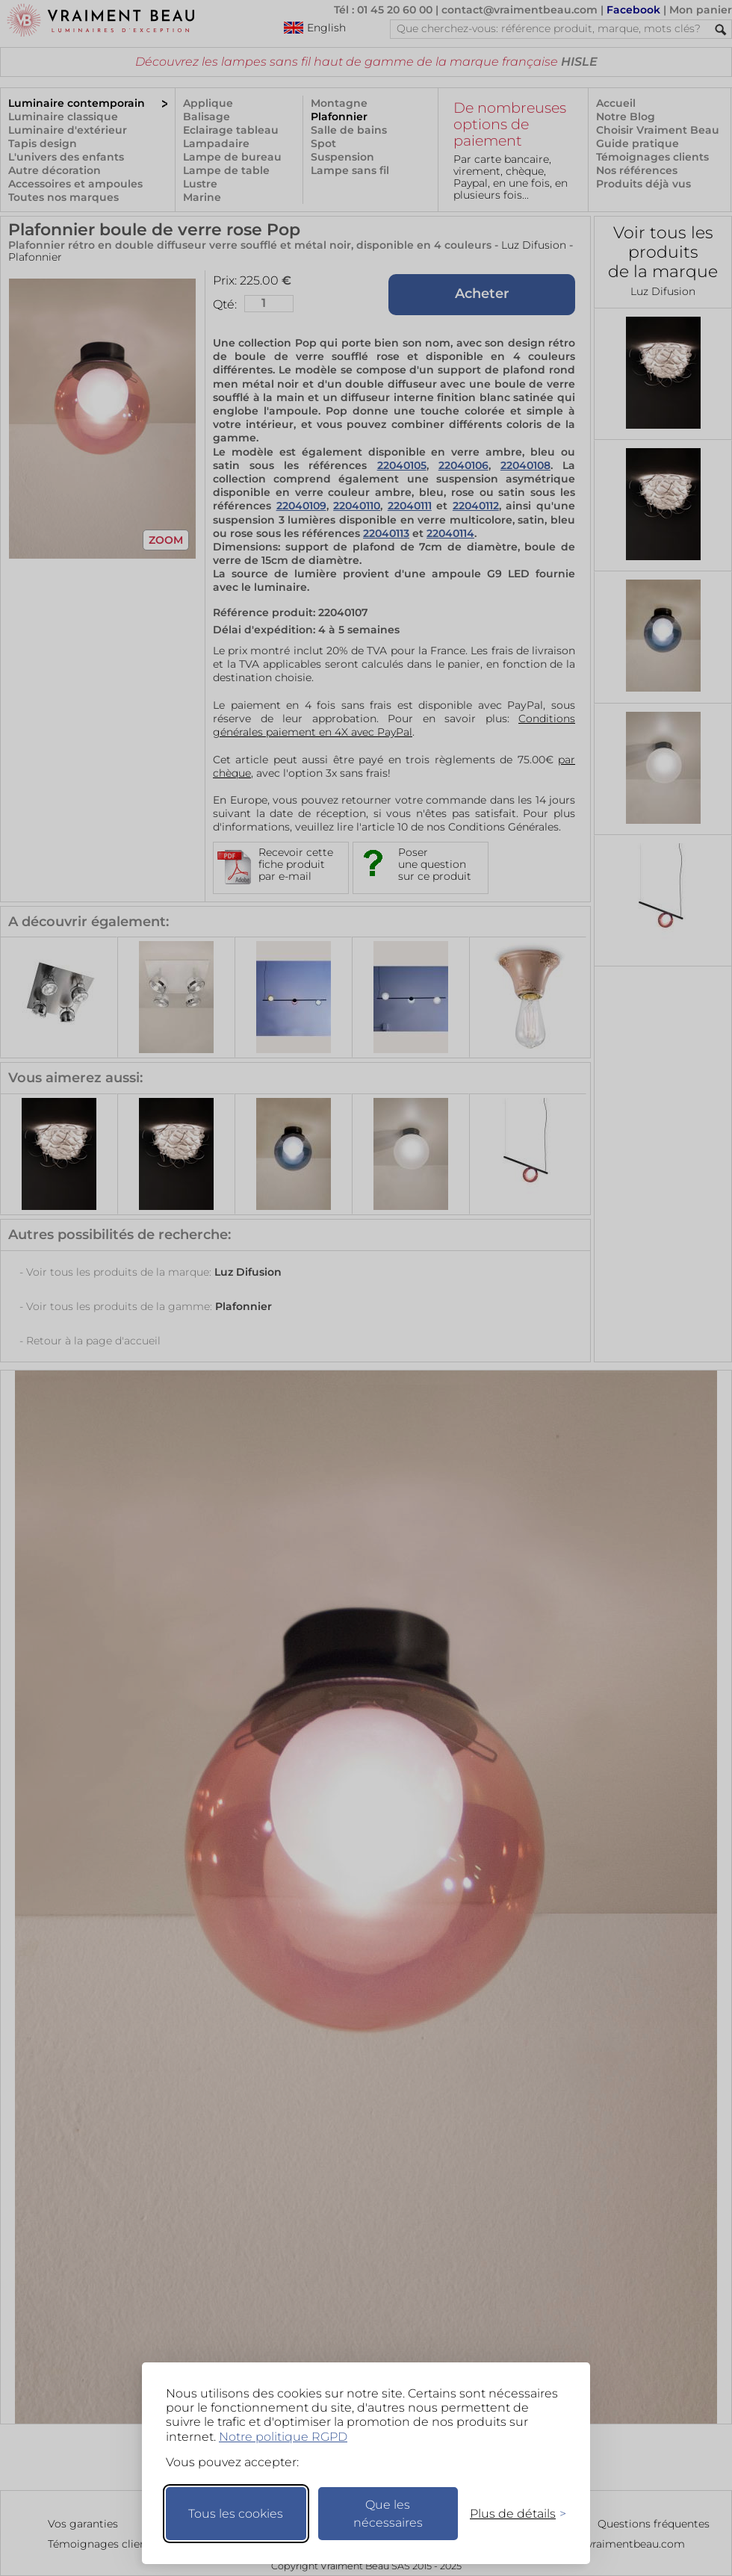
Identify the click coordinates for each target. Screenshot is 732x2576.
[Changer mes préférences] (511, 2513)
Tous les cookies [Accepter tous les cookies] (235, 2514)
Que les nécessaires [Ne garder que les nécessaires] (388, 2514)
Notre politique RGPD (283, 2437)
